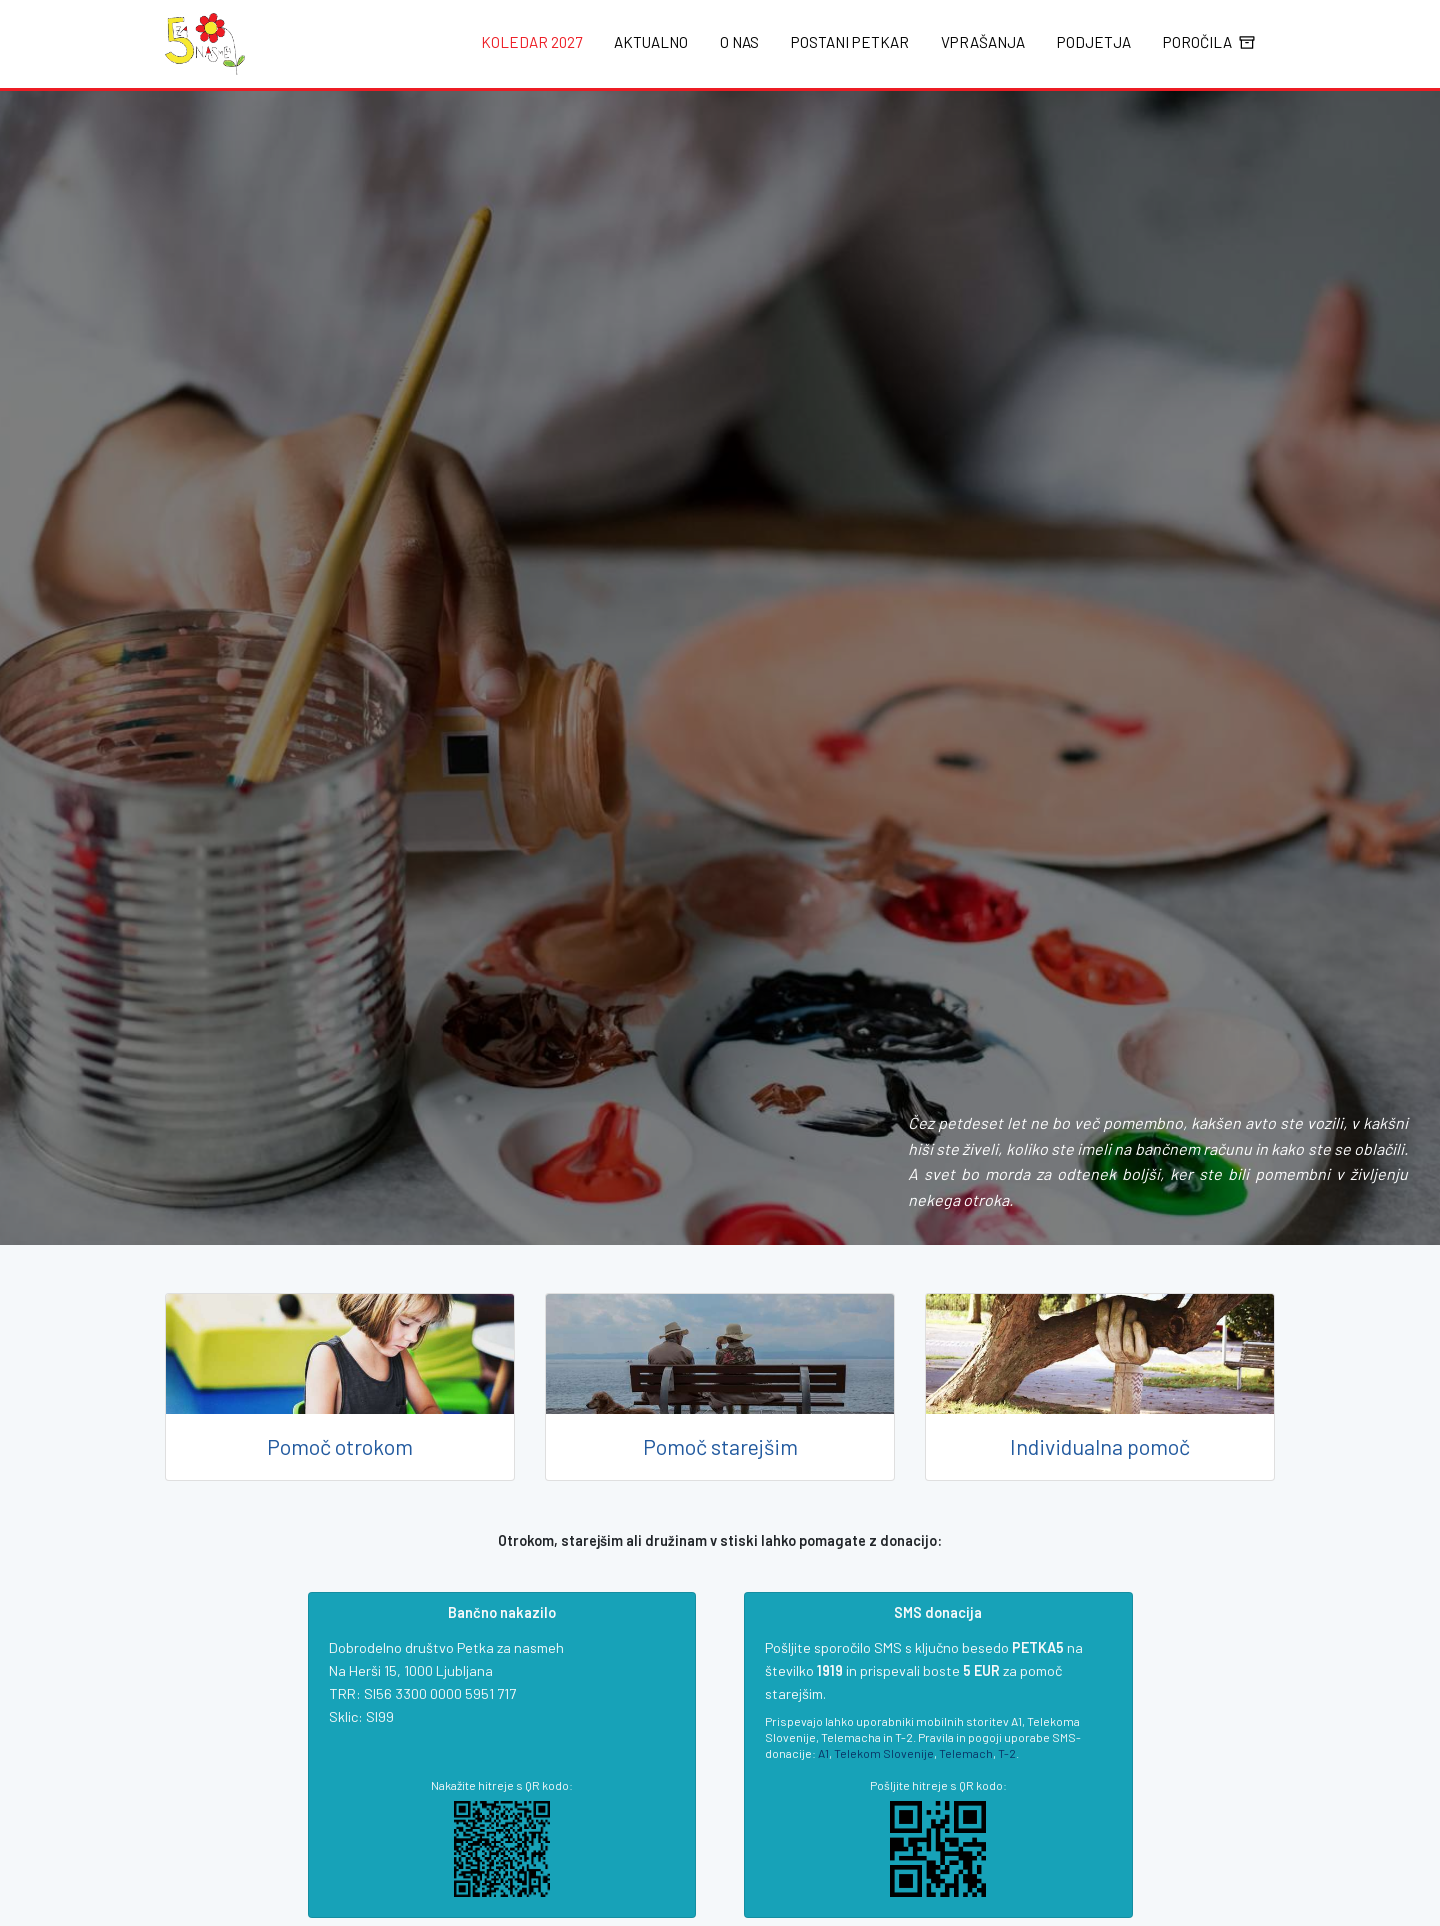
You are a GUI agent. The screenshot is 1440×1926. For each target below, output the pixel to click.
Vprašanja (983, 42)
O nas (739, 42)
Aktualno (651, 42)
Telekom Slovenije (884, 1753)
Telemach (966, 1753)
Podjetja (1094, 42)
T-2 (1007, 1753)
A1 (823, 1753)
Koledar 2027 (531, 42)
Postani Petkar (850, 42)
